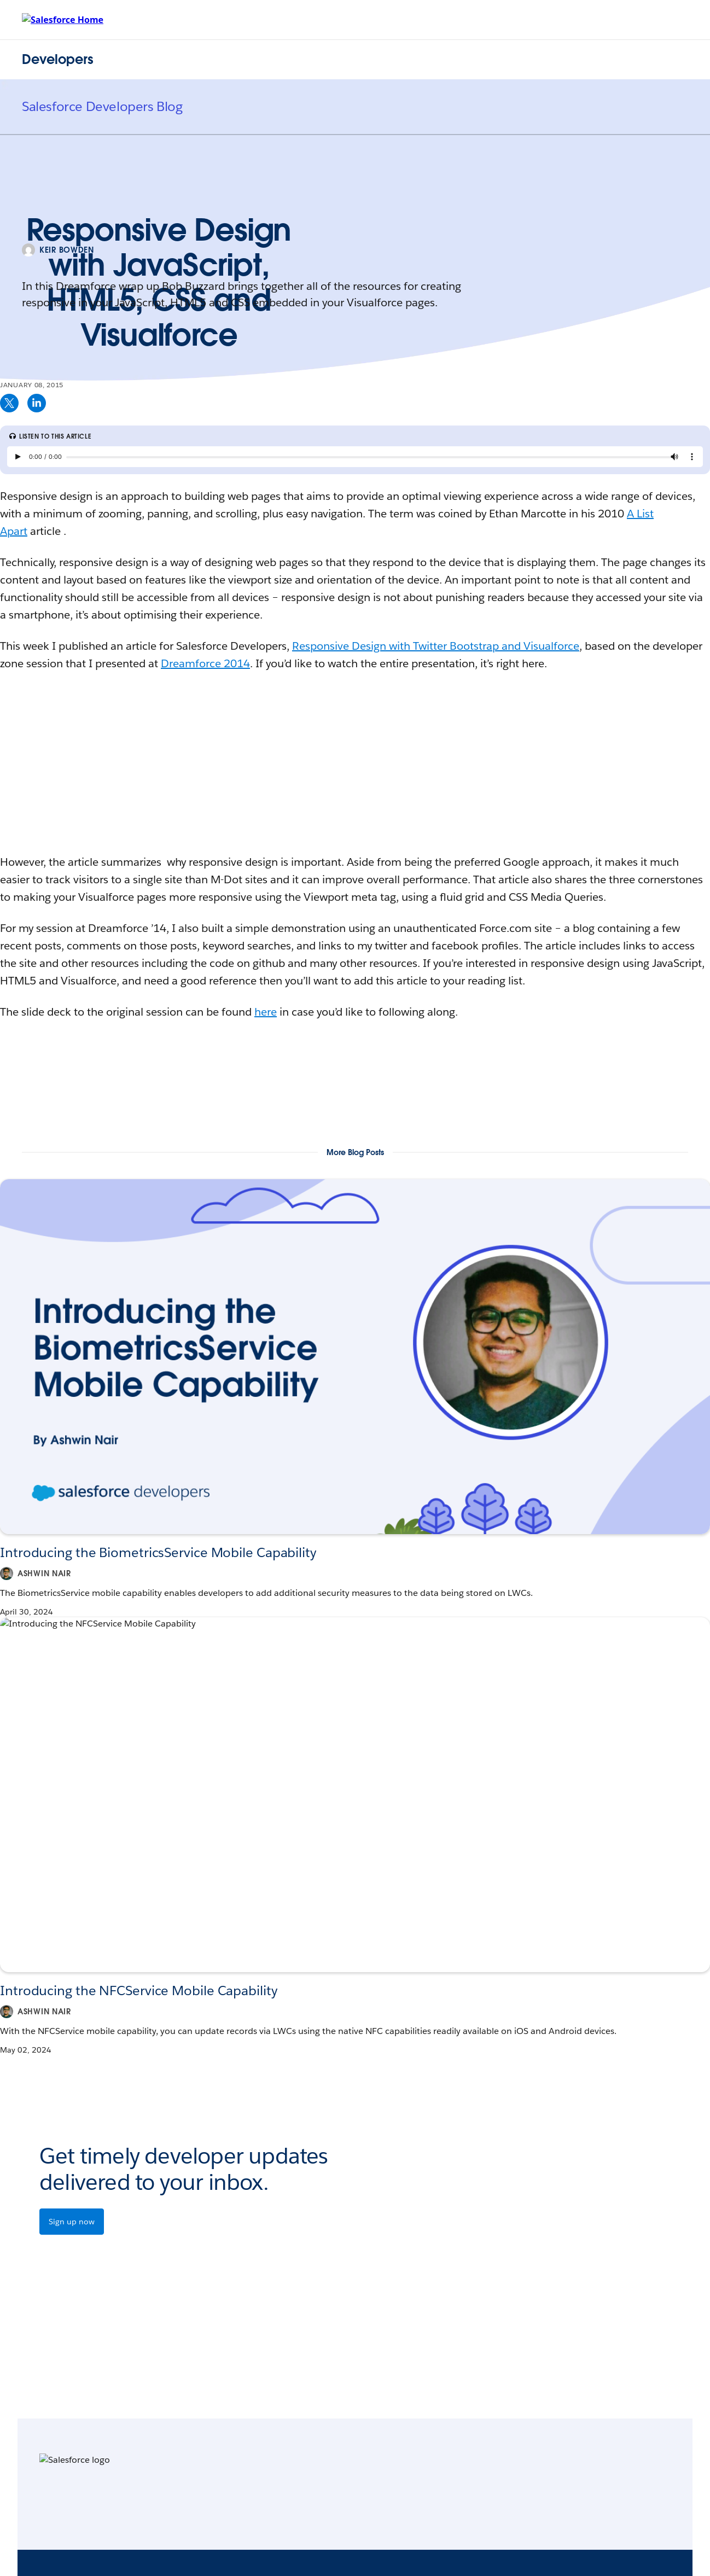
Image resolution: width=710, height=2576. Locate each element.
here (265, 1012)
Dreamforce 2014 (205, 663)
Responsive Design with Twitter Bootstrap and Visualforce (435, 646)
